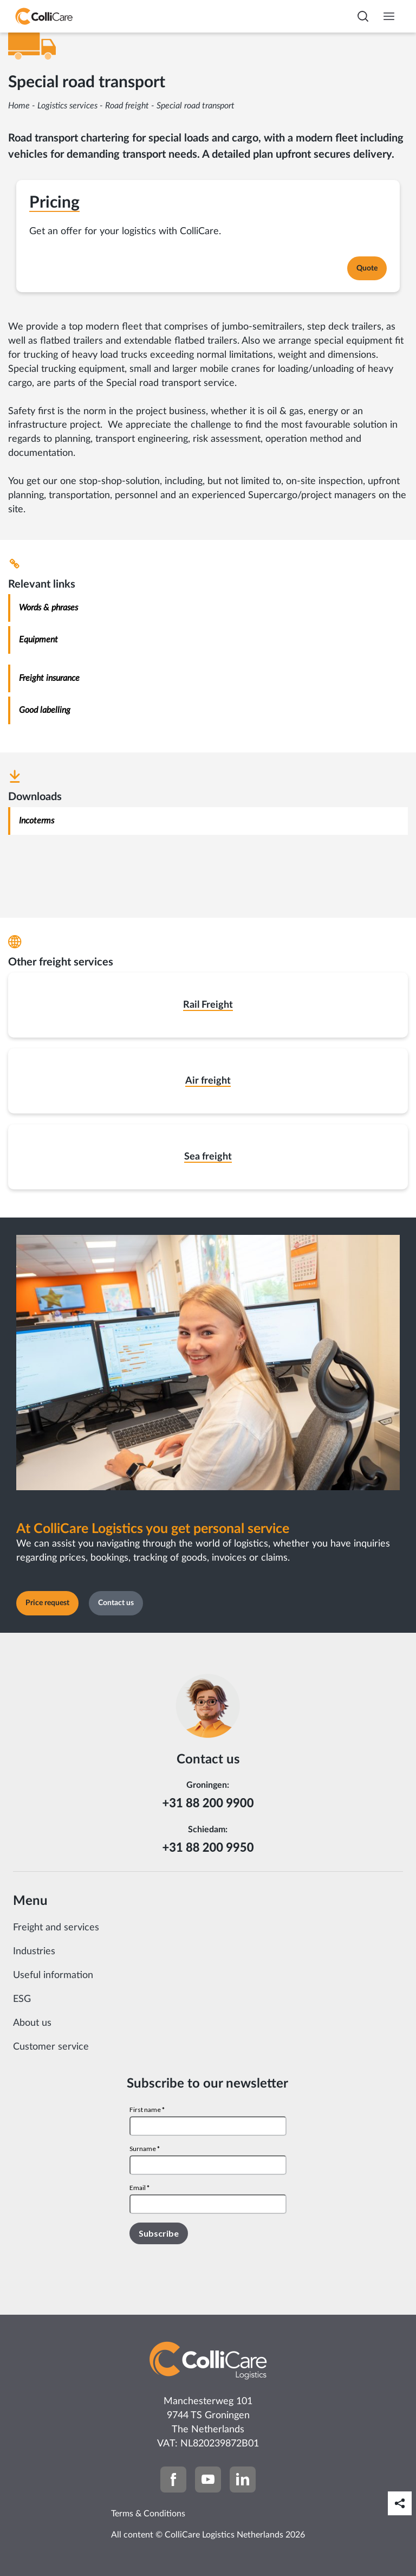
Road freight (127, 105)
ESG (22, 1999)
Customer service (51, 2047)
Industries (34, 1951)
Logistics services (67, 105)
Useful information (53, 1975)
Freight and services (56, 1928)
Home (19, 105)
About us (32, 2023)
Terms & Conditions (148, 2513)
